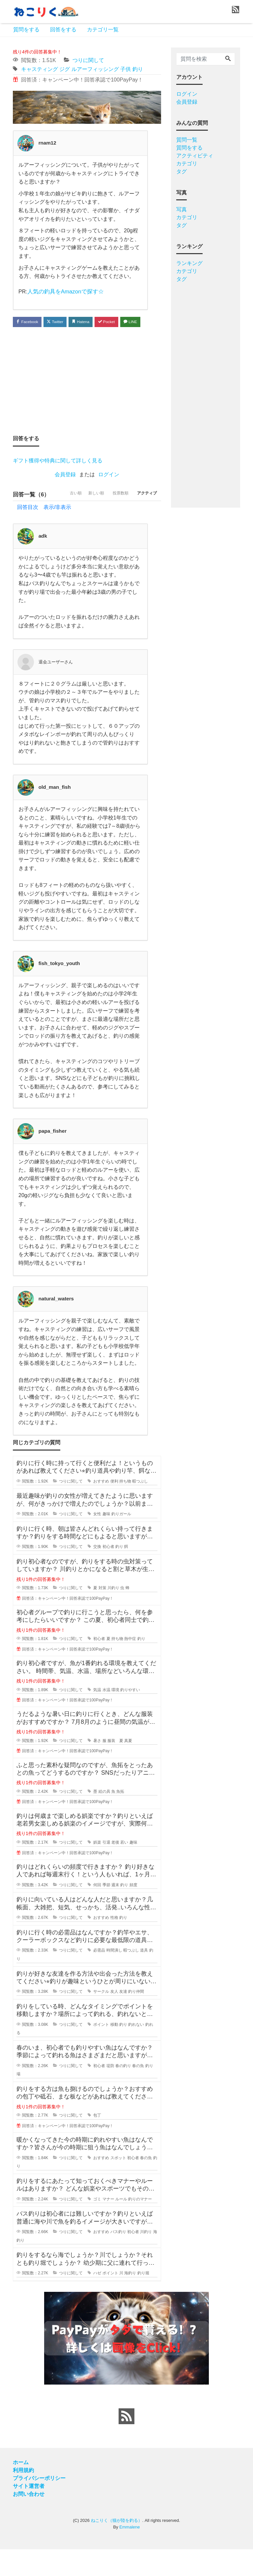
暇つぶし (140, 1507)
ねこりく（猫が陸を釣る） (116, 2547)
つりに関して (88, 60)
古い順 (58, 521)
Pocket (120, 321)
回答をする (63, 29)
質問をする (26, 29)
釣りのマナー (140, 2226)
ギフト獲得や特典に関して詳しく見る (57, 475)
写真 (181, 209)
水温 (106, 1716)
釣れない (136, 2051)
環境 (115, 1716)
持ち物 (125, 1507)
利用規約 (23, 2497)
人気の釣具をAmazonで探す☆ (63, 291)
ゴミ (97, 2226)
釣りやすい (130, 1716)
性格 (114, 1944)
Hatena (90, 321)
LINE (24, 335)
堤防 (110, 2092)
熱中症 (130, 1665)
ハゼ (97, 2299)
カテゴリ (186, 163)
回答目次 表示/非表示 (44, 534)
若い (124, 1869)
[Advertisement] (87, 394)
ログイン (108, 488)
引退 (106, 1869)
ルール (121, 2226)
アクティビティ (194, 155)
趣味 (106, 1540)
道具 (144, 1977)
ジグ (64, 69)
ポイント (101, 2051)
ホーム (21, 2489)
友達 (123, 2018)
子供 (125, 69)
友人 (114, 2018)
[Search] (228, 59)
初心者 (108, 1573)
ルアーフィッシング (95, 69)
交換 (97, 1573)
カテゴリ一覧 (103, 29)
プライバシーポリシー (39, 2505)
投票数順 (113, 521)
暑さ (97, 1767)
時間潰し (114, 1977)
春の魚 (138, 2092)
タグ (181, 171)
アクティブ (144, 521)
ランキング (189, 263)
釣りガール (121, 1540)
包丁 (97, 2142)
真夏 (128, 1767)
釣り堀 (143, 2299)
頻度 (133, 1911)
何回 (97, 1911)
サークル (101, 2018)
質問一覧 (186, 140)
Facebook (29, 321)
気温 (97, 1716)
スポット (118, 2184)
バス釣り (118, 2258)
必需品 (99, 1977)
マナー (108, 2226)
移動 (114, 2051)
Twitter (61, 321)
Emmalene (129, 2553)
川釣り (113, 1614)
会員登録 (65, 488)
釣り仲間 (136, 2018)
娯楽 (97, 1869)
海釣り (130, 2299)
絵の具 (104, 1818)
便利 (114, 1507)
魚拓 (120, 1818)
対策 (102, 1614)
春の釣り (123, 2092)
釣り (137, 69)
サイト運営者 (28, 2513)
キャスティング (39, 69)
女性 (97, 1540)
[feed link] (126, 2443)
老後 (115, 1869)
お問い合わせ (28, 2521)
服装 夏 (115, 1767)
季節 (106, 1911)
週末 (115, 1911)
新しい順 (84, 521)
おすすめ (101, 1507)
